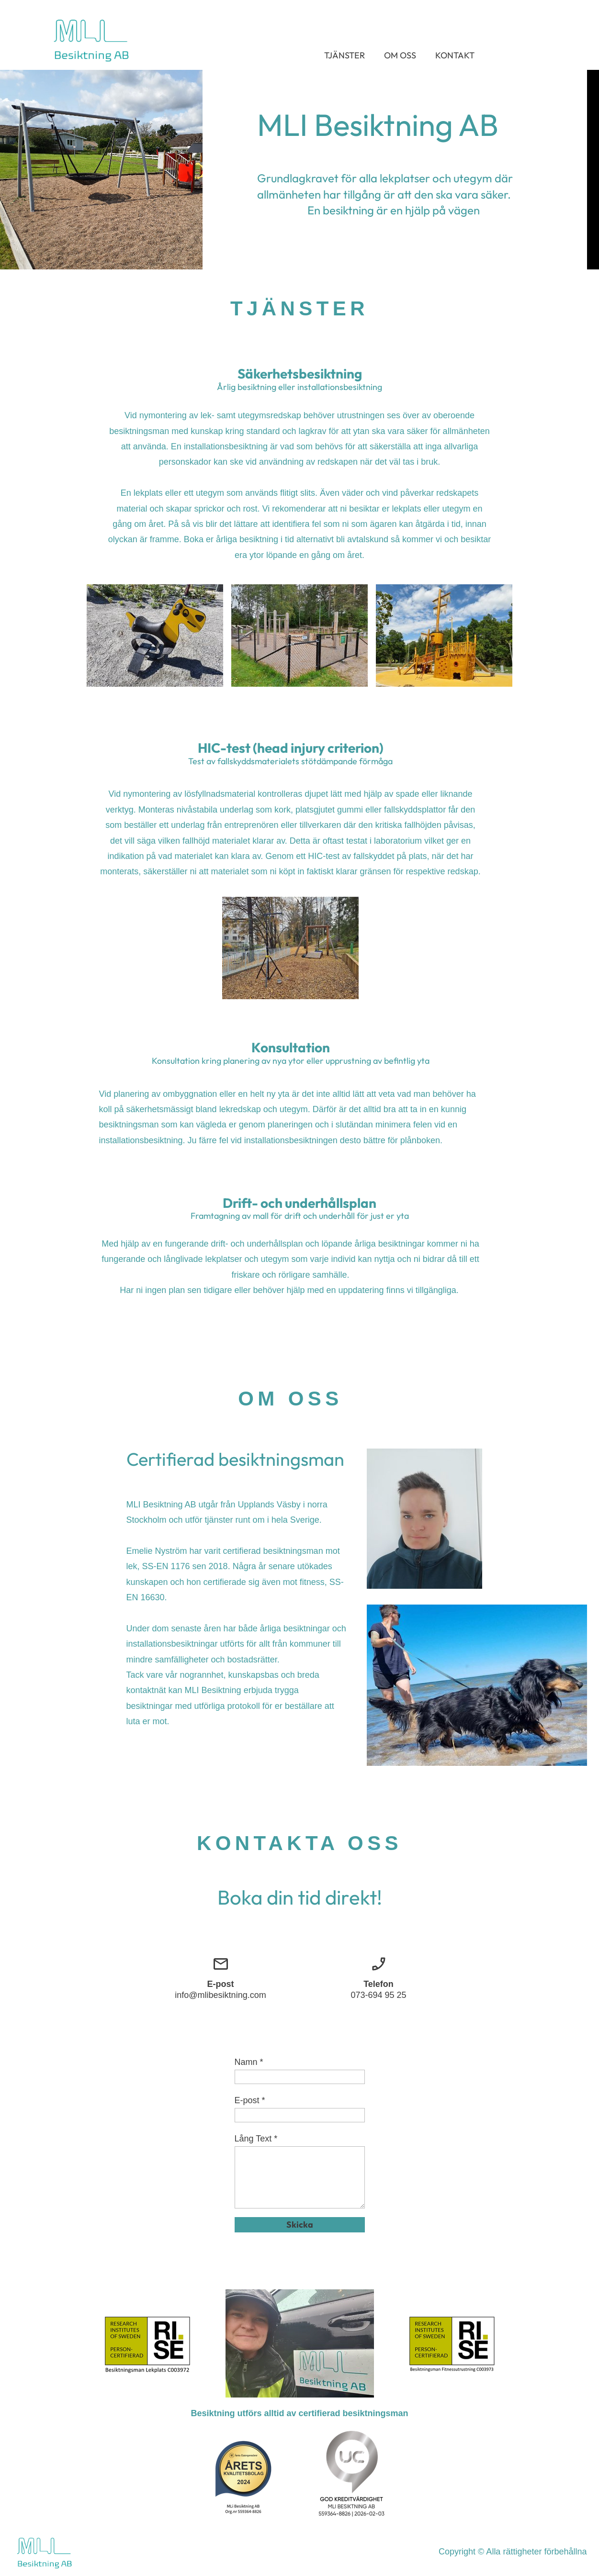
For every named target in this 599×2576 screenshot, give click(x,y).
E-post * (250, 2100)
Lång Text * (256, 2138)
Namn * (249, 2062)
